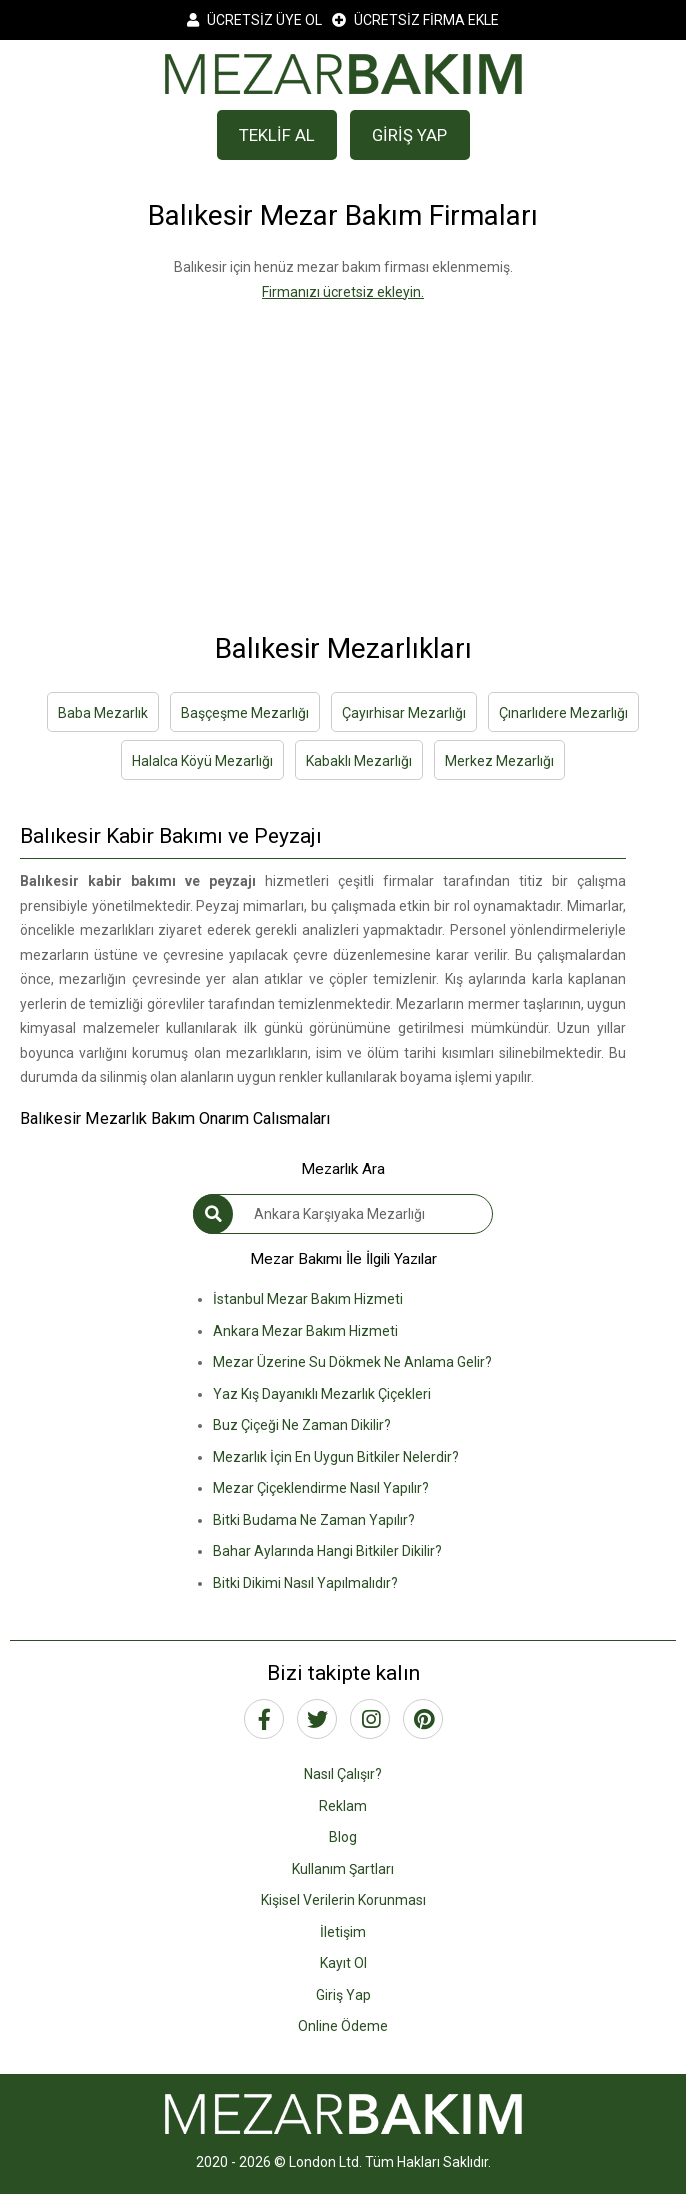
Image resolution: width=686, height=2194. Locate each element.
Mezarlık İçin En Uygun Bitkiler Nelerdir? (336, 1457)
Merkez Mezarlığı (499, 761)
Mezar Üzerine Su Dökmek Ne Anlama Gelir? (352, 1362)
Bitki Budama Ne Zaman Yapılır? (314, 1520)
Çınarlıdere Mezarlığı (563, 713)
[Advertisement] (343, 444)
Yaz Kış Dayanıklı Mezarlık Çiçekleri (322, 1394)
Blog (343, 1837)
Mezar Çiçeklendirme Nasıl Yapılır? (321, 1488)
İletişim (343, 1932)
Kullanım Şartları (343, 1869)
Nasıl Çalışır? (343, 1774)
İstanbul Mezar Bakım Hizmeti (308, 1299)
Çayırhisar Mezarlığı (404, 713)
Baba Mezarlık (103, 713)
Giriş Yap (343, 1995)
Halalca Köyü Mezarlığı (202, 761)
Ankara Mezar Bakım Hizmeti (305, 1331)
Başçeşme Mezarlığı (245, 713)
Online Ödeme (343, 2026)
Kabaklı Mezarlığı (359, 761)
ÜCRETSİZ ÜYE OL (254, 20)
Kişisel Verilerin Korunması (343, 1900)
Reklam (343, 1806)
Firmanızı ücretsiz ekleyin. (343, 292)
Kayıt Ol (343, 1963)
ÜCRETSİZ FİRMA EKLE (415, 20)
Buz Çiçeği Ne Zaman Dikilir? (302, 1425)
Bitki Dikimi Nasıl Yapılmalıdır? (305, 1583)
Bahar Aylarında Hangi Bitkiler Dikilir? (327, 1551)
